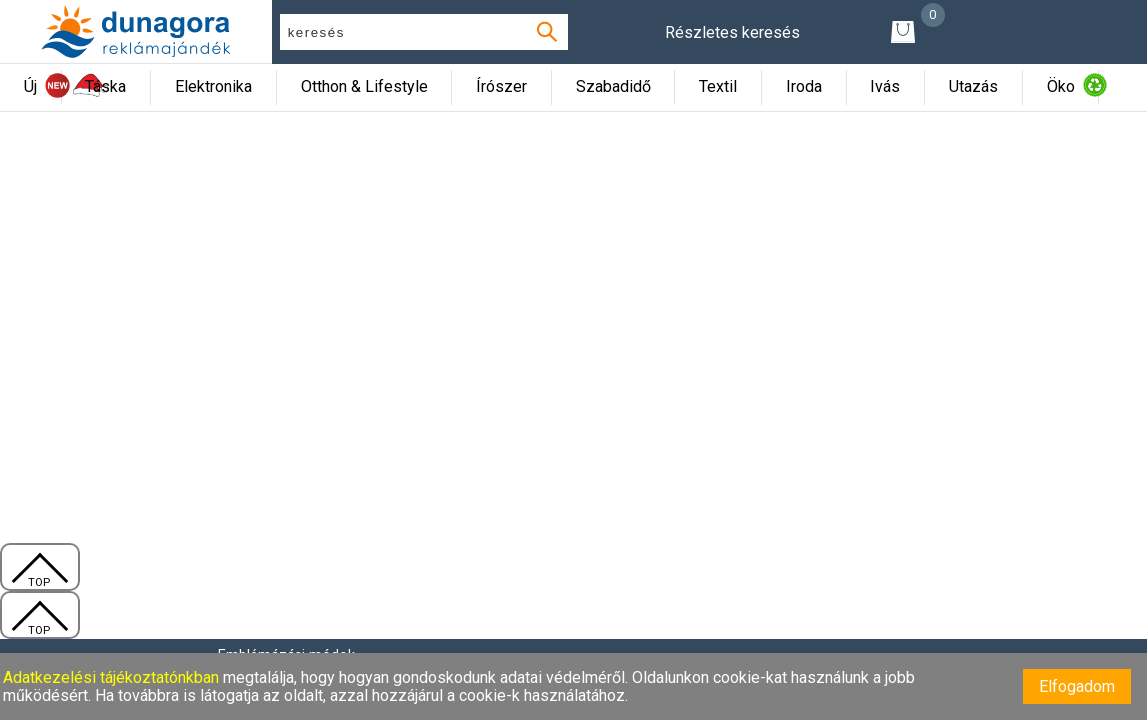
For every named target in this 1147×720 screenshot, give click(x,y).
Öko (1061, 86)
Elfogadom (1077, 686)
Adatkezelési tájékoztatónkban (113, 677)
